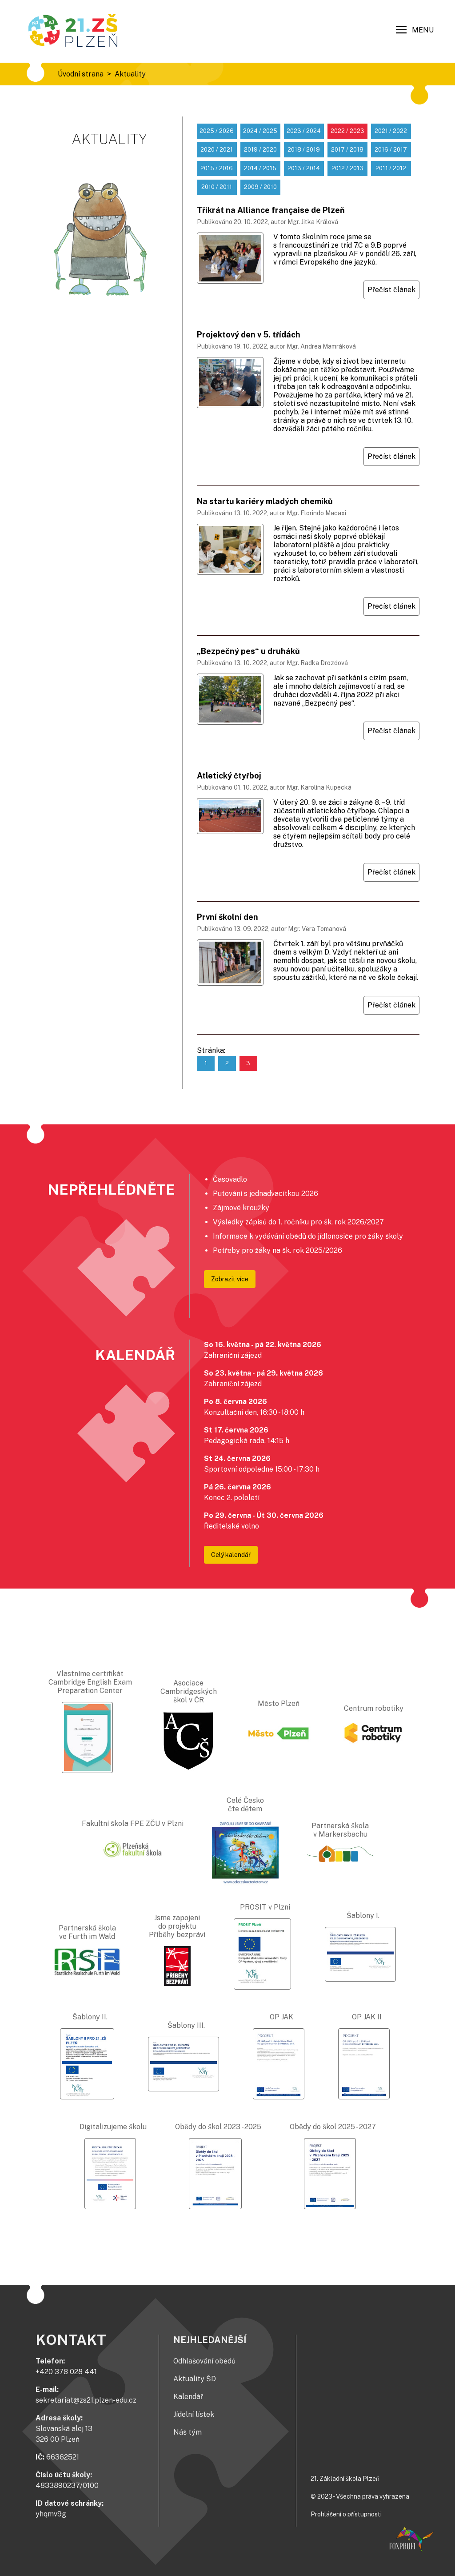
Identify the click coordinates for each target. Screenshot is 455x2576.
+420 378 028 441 (66, 2371)
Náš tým (187, 2432)
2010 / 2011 (216, 187)
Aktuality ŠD (194, 2379)
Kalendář (188, 2396)
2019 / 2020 (260, 149)
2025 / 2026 (217, 131)
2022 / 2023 (347, 131)
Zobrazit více (229, 1279)
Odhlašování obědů (204, 2361)
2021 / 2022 (391, 131)
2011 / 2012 (390, 168)
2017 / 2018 (347, 149)
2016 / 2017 (391, 149)
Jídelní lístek (193, 2414)
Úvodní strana (81, 74)
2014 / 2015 (260, 168)
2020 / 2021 (216, 149)
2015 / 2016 (216, 168)
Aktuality (130, 74)
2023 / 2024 (304, 131)
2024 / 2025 (260, 131)
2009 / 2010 (260, 187)
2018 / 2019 (303, 149)
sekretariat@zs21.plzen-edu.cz (86, 2400)
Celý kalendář (231, 1554)
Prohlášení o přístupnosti (346, 2514)
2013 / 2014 (303, 168)
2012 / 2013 (347, 168)
